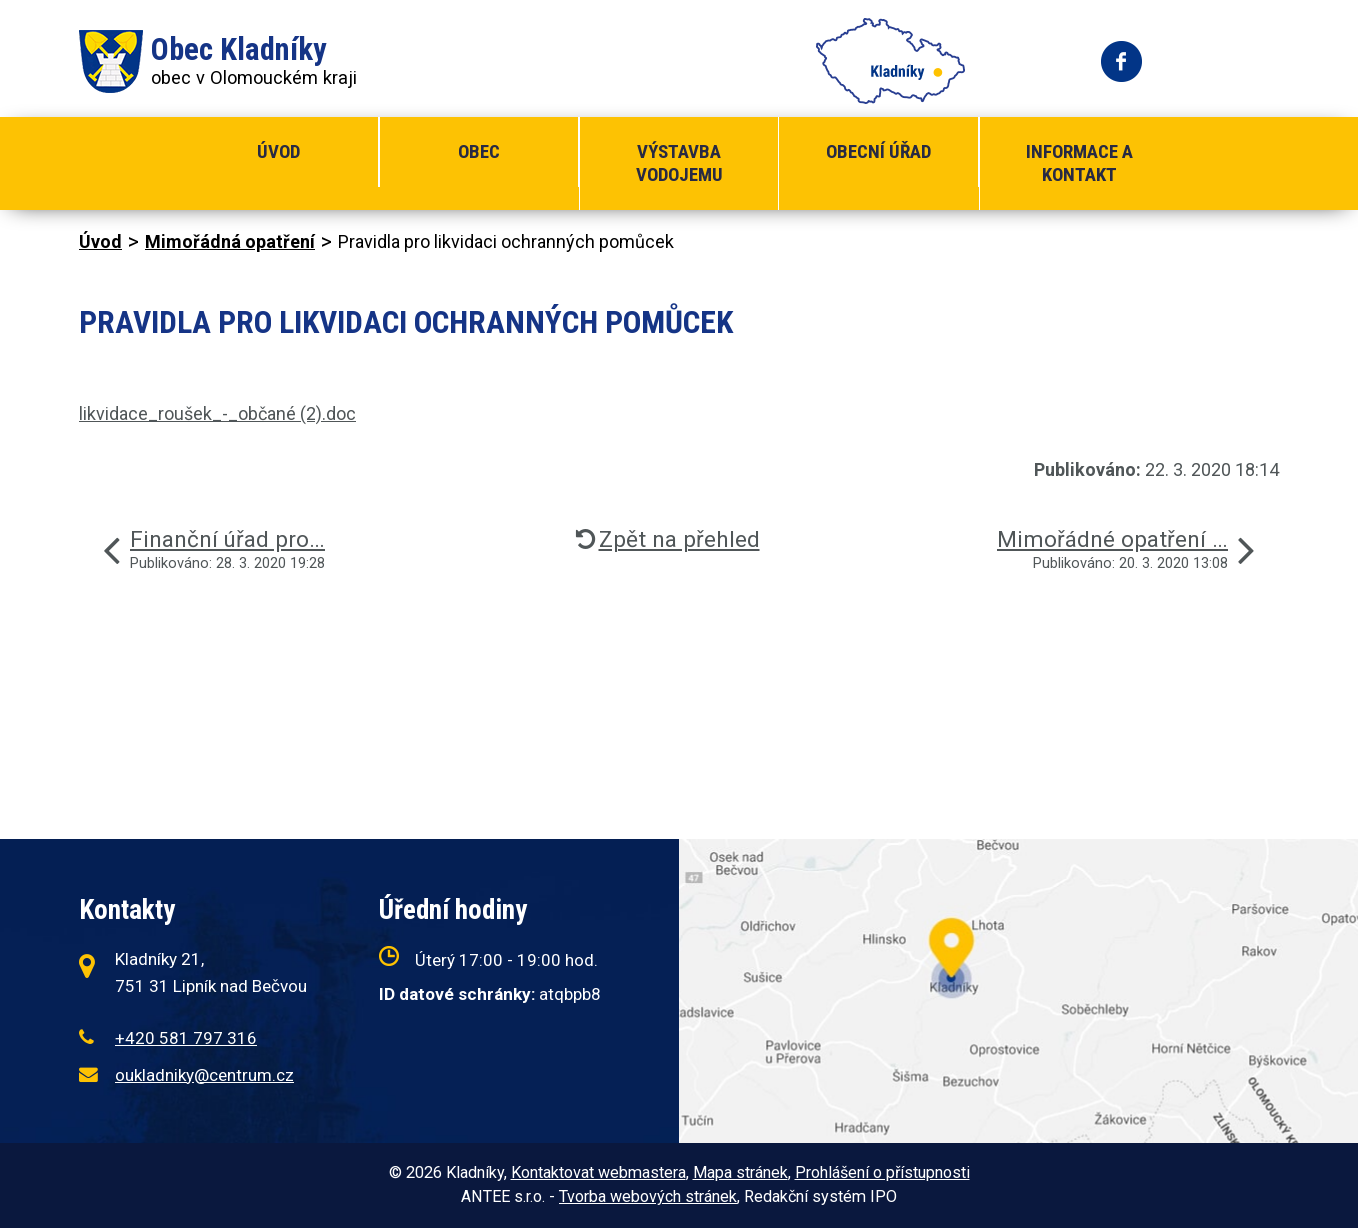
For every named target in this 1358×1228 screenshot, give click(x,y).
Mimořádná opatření (230, 241)
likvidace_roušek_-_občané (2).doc (217, 413)
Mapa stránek (740, 1172)
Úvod (278, 151)
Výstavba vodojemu (679, 163)
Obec (479, 151)
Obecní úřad (878, 151)
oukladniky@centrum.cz (204, 1075)
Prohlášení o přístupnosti (882, 1172)
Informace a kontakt (1079, 163)
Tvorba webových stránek (648, 1196)
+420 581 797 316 (186, 1038)
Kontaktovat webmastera (598, 1172)
